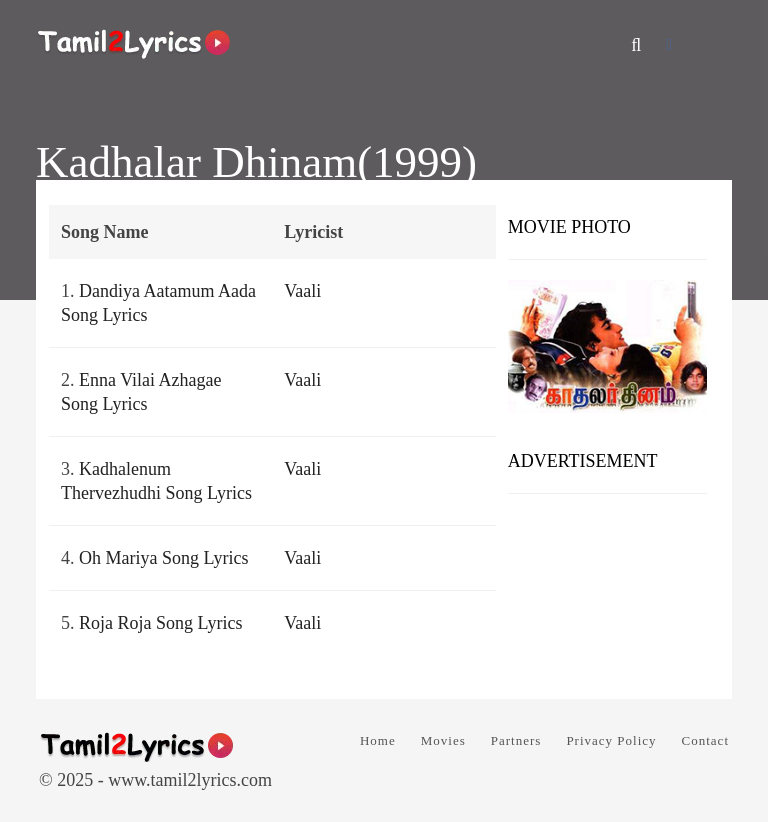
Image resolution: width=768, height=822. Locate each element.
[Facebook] (669, 44)
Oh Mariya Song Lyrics (163, 558)
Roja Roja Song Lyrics (161, 623)
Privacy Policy (611, 740)
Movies (443, 740)
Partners (516, 740)
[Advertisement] (607, 589)
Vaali (302, 291)
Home (378, 740)
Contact (705, 740)
